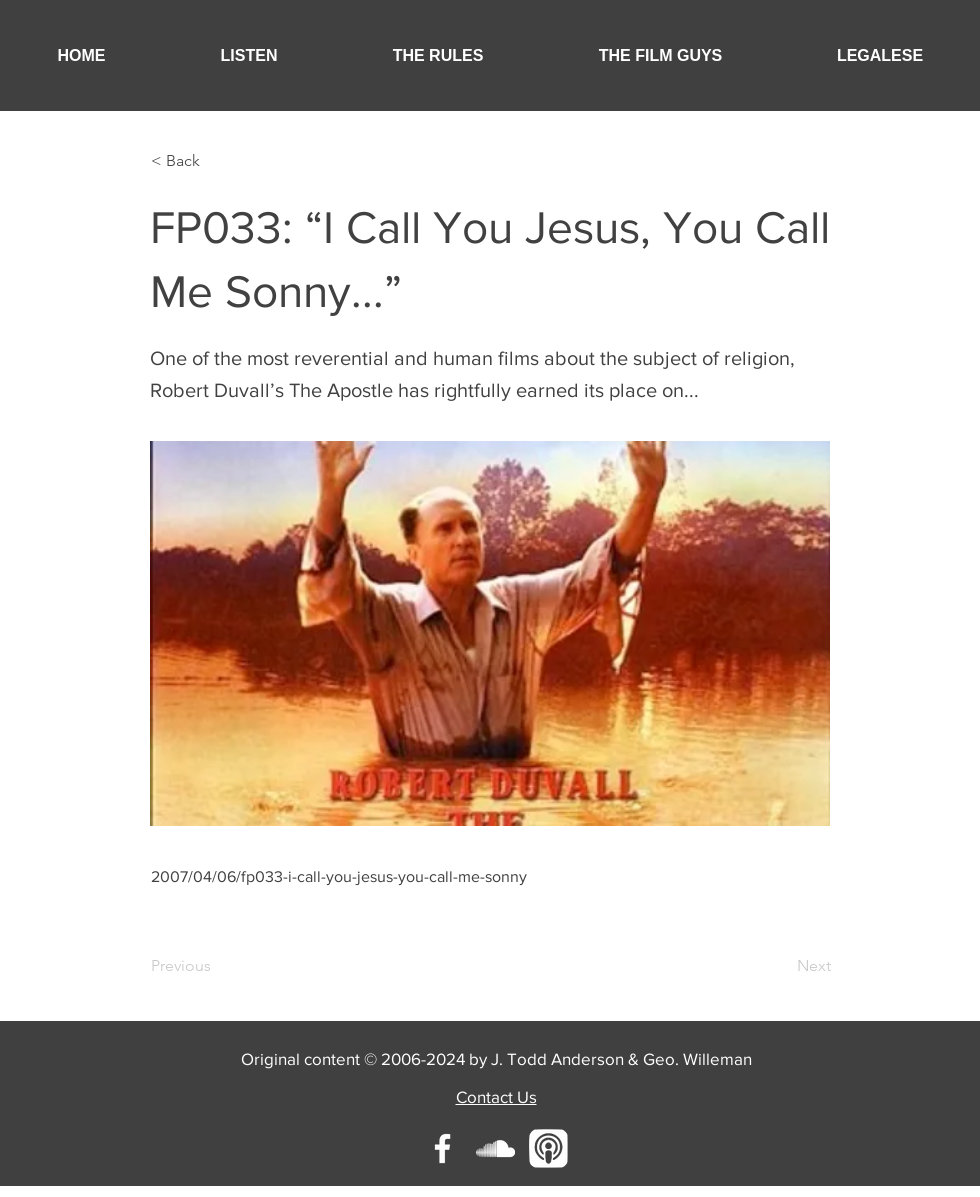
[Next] (781, 966)
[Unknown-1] (548, 1148)
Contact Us (496, 1096)
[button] (249, 55)
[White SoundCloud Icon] (495, 1148)
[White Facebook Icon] (442, 1148)
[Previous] (217, 966)
